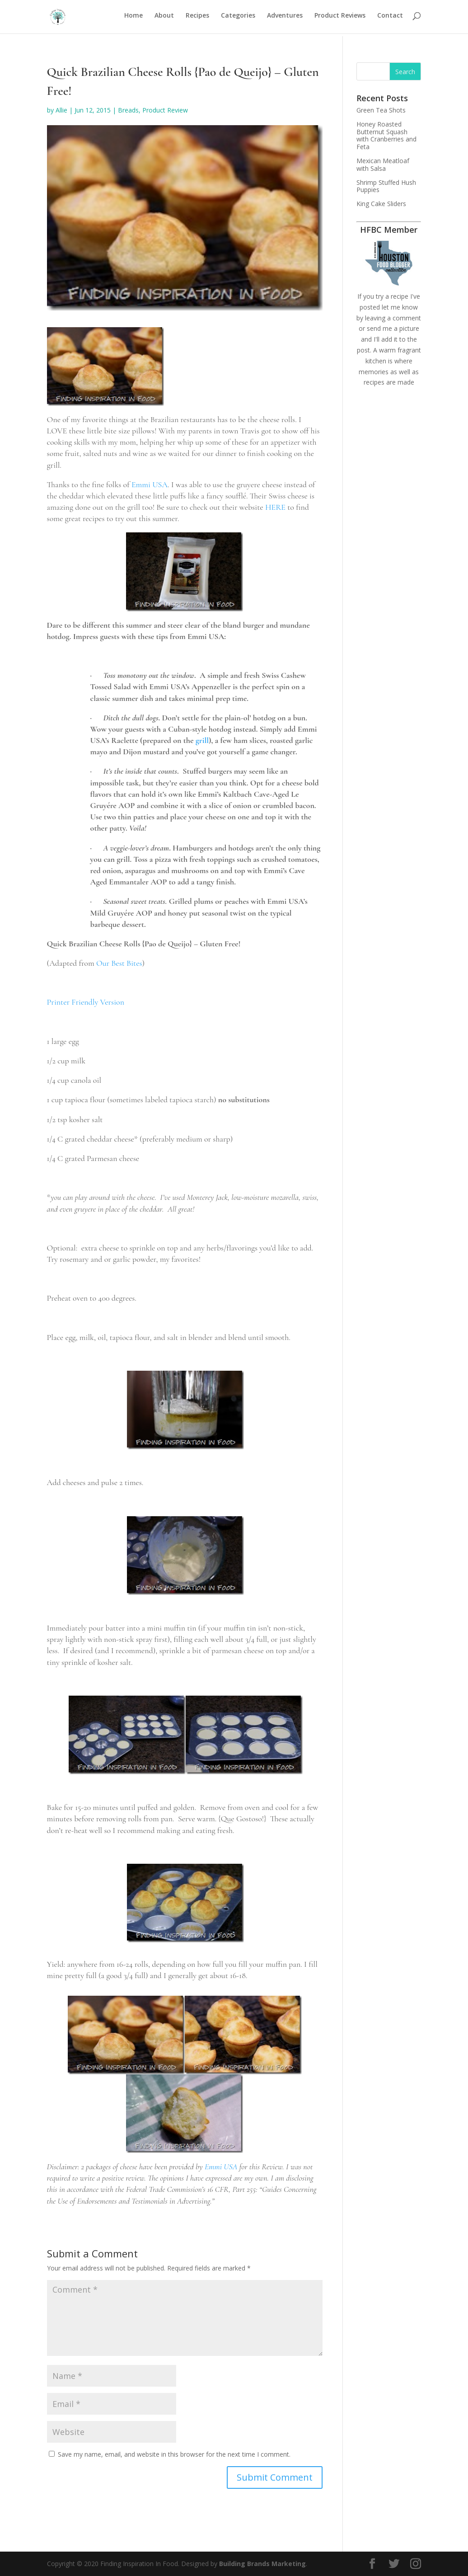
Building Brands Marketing (262, 2563)
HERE (275, 507)
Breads (128, 110)
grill (202, 740)
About (164, 18)
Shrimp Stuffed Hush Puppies (386, 186)
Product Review (165, 110)
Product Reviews (339, 18)
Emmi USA (149, 484)
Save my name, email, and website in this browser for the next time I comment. (174, 2454)
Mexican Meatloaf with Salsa (382, 164)
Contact (390, 18)
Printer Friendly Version (85, 1002)
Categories (238, 18)
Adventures (285, 18)
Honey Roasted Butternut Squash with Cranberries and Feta (386, 135)
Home (133, 18)
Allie (61, 110)
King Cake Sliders (381, 203)
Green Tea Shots (381, 110)
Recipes (197, 18)
